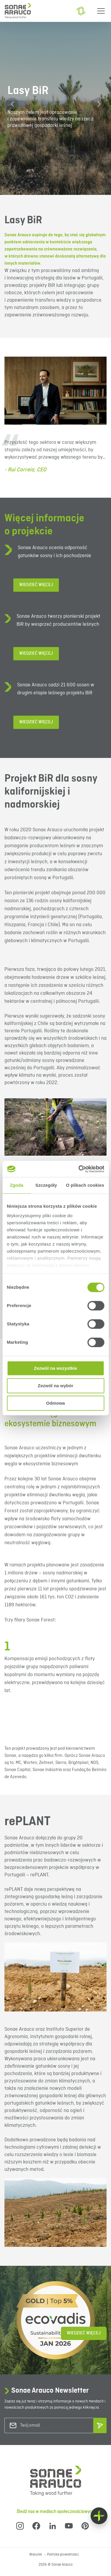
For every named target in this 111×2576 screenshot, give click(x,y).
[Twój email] (44, 2426)
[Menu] (101, 11)
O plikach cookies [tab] (85, 1185)
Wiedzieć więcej (36, 585)
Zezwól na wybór (55, 1385)
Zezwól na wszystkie (55, 1368)
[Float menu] (99, 2516)
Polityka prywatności (63, 2554)
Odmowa (55, 1403)
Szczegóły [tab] (46, 1185)
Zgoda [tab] (16, 1185)
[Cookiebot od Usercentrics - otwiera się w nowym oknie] (79, 1169)
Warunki (36, 2554)
